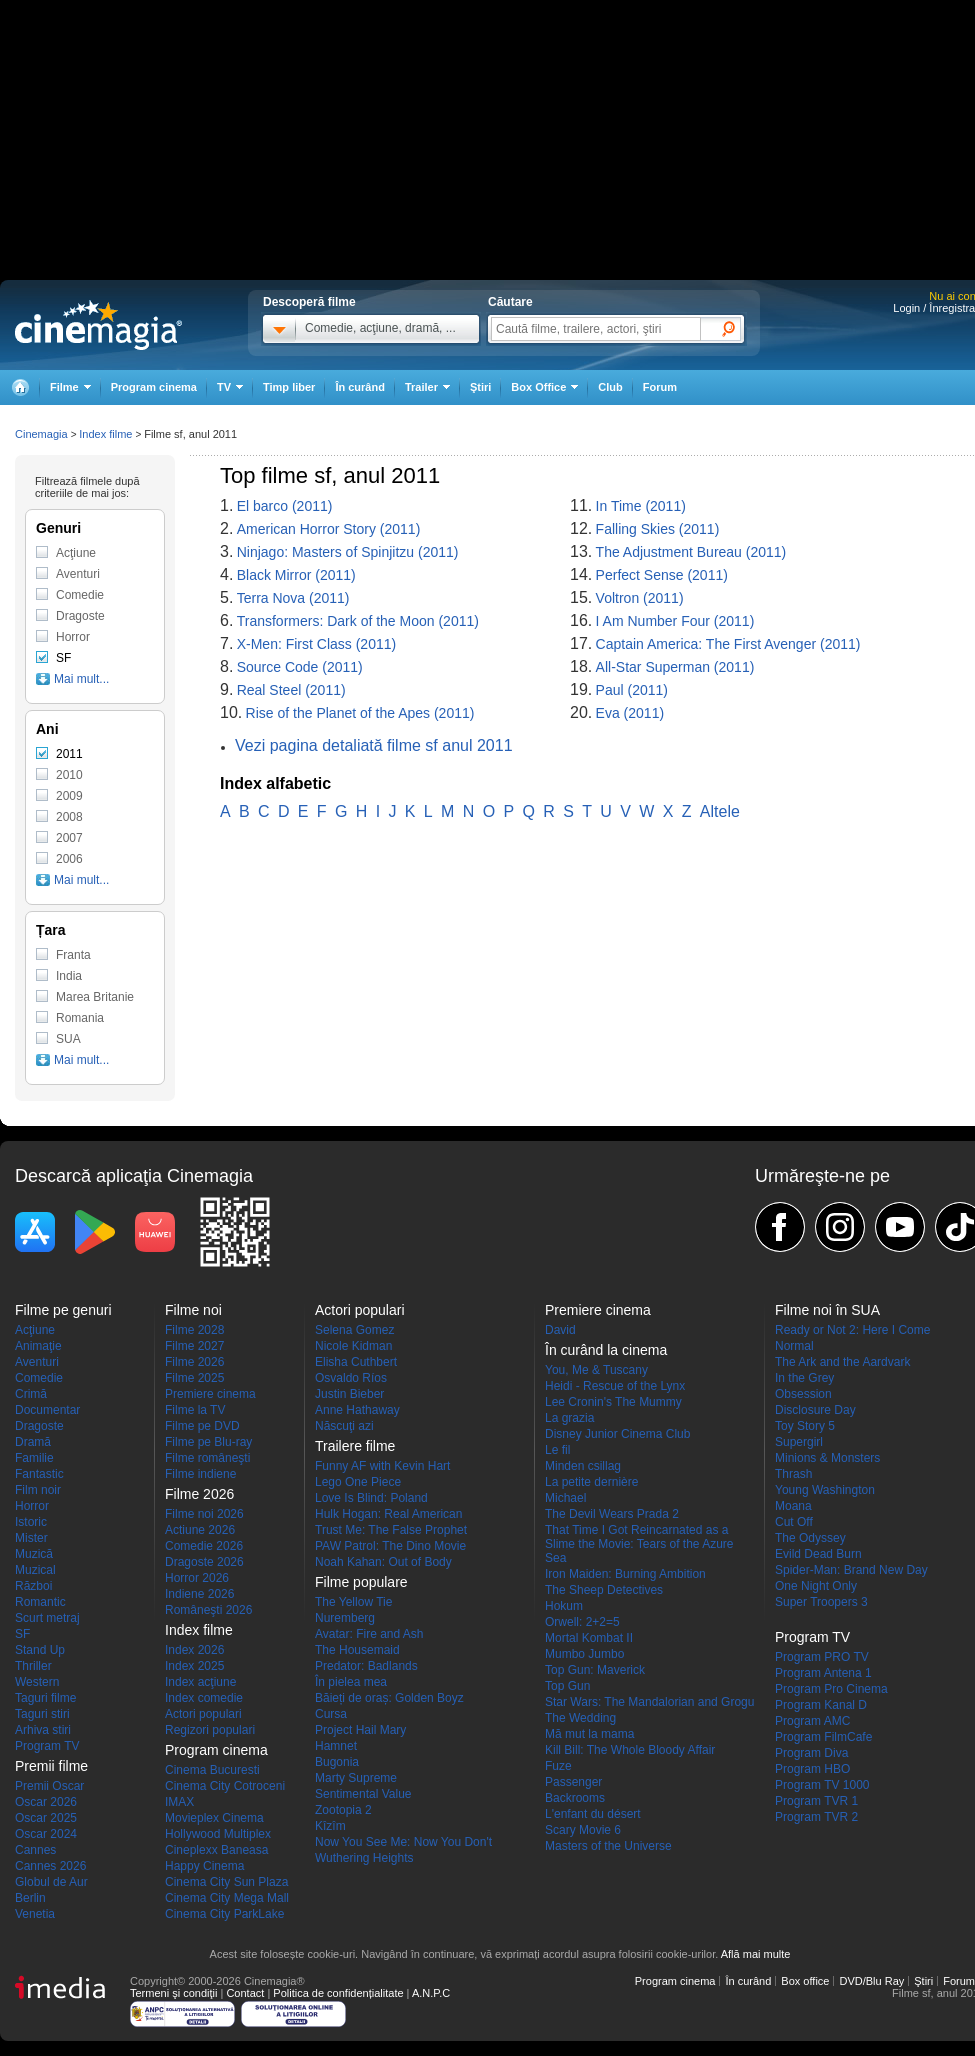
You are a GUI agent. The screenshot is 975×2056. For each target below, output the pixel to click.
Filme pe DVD (202, 1426)
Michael (565, 1498)
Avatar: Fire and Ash (369, 1634)
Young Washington (825, 1490)
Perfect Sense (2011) (662, 575)
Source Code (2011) (300, 667)
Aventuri (78, 574)
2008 (69, 817)
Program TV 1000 (822, 1785)
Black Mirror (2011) (296, 575)
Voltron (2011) (640, 598)
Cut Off (794, 1522)
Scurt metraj (47, 1618)
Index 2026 (194, 1650)
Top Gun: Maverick (595, 1670)
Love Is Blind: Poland (371, 1498)
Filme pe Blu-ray (208, 1442)
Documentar (47, 1410)
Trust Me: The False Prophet (391, 1530)
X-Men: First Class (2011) (316, 644)
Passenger (573, 1782)
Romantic (40, 1602)
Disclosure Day (815, 1410)
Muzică (34, 1554)
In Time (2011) (641, 506)
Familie (34, 1458)
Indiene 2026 (199, 1594)
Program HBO (812, 1769)
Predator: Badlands (366, 1666)
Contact (245, 1993)
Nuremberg (345, 1618)
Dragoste (80, 616)
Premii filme (51, 1766)
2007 (69, 838)
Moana (793, 1506)
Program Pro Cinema (831, 1689)
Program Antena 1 (823, 1673)
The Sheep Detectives (604, 1590)
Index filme (105, 434)
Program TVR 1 (816, 1801)
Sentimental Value (363, 1794)
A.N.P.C (431, 1993)
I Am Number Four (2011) (675, 621)
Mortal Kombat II (589, 1638)
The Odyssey (810, 1538)
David (560, 1330)
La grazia (569, 1418)
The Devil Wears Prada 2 (612, 1514)
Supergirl (799, 1442)
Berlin (30, 1898)
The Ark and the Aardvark (842, 1362)
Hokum (564, 1606)
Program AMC (812, 1721)
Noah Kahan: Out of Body (383, 1562)
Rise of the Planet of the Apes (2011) (360, 713)
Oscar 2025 (46, 1818)
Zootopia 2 (343, 1810)
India (69, 976)
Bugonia (337, 1762)
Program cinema (154, 387)
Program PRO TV (822, 1657)
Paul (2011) (632, 690)
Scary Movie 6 (583, 1830)
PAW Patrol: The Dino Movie (390, 1546)
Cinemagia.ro (98, 325)
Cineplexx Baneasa (216, 1850)
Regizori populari (210, 1730)
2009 (69, 796)
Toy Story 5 (805, 1426)
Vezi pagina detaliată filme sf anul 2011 (374, 745)
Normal (794, 1346)
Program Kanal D (821, 1705)
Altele (720, 811)
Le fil (557, 1450)
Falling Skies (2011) (658, 529)
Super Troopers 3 (821, 1602)
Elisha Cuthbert (356, 1362)
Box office (805, 1981)
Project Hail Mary (360, 1730)
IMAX (179, 1802)
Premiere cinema (210, 1394)
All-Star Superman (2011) (675, 667)
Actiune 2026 (200, 1530)
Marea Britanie (95, 997)
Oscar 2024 (46, 1834)
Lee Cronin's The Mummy (613, 1402)
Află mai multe (756, 1954)
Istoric (31, 1522)
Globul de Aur (51, 1882)
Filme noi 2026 (204, 1514)
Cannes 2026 (50, 1866)
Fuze (558, 1766)
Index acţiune (200, 1682)
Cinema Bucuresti (212, 1770)
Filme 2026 (194, 1362)
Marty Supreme (356, 1778)
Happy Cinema (204, 1866)
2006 (69, 859)
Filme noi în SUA (827, 1310)
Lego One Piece (358, 1482)
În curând (360, 387)
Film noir (38, 1490)
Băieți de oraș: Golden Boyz (389, 1698)
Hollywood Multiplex (218, 1834)
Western (37, 1682)
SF (63, 658)
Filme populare (361, 1582)
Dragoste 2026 (204, 1562)
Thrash (793, 1474)
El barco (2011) (285, 506)
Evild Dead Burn (818, 1554)
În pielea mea (351, 1682)
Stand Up (40, 1650)
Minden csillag (583, 1466)
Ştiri (480, 387)
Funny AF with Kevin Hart (382, 1466)
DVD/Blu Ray (871, 1981)
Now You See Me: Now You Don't (403, 1842)
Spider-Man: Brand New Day (851, 1570)
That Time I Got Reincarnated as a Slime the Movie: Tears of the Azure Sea (639, 1544)
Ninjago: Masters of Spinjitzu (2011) (348, 552)
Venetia (35, 1914)
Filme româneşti (207, 1458)
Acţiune (76, 553)
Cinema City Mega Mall (227, 1898)
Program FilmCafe (823, 1737)
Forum (660, 387)
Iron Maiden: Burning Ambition (625, 1574)
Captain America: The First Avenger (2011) (728, 644)
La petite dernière (591, 1482)
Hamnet (336, 1746)
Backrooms (575, 1798)
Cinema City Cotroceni (225, 1786)
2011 (69, 754)
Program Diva (811, 1753)
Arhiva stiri (43, 1730)
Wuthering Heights (364, 1858)
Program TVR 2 (816, 1817)
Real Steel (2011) (291, 690)
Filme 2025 (194, 1378)
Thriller (33, 1666)
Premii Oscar (49, 1786)
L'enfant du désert (593, 1814)
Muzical (35, 1570)
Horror (73, 637)
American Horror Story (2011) (329, 529)
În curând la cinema (606, 1350)
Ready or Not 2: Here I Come (852, 1330)
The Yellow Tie (353, 1602)
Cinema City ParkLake (224, 1914)
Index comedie (204, 1698)
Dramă (33, 1442)
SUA (68, 1039)
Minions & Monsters (827, 1458)
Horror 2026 (197, 1578)
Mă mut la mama (589, 1734)
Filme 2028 (194, 1330)
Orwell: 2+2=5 (582, 1622)
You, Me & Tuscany (596, 1370)
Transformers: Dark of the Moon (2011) (358, 621)
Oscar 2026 (46, 1802)
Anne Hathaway (357, 1410)
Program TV (47, 1746)
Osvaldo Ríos (351, 1378)
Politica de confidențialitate (338, 1993)
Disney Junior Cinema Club (617, 1434)
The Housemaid (357, 1650)
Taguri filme (45, 1698)
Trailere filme (355, 1446)
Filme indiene (200, 1474)
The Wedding (580, 1718)
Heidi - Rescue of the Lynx (615, 1386)
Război (33, 1586)
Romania (80, 1018)
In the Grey (804, 1378)
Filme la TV (195, 1410)
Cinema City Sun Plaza (226, 1882)
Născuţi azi (344, 1426)
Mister (31, 1538)
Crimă (31, 1394)
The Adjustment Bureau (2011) (691, 552)
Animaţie (38, 1346)
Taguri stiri (42, 1714)
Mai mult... (81, 679)
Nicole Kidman (353, 1346)
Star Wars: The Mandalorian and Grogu (649, 1702)
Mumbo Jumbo (584, 1654)
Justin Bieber (349, 1394)
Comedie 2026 (204, 1546)
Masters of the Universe (608, 1846)
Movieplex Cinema (214, 1818)
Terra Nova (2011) (293, 598)
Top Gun (567, 1686)
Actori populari (203, 1714)
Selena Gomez (354, 1330)
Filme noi (193, 1310)
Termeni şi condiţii (173, 1993)
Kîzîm (330, 1826)
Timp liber (289, 387)
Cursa (331, 1714)
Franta (73, 955)
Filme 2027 (194, 1346)
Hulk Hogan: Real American (388, 1514)
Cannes (35, 1850)
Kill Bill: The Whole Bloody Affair (630, 1750)
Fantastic (39, 1474)
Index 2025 (194, 1666)
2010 (69, 775)
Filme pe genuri (63, 1310)
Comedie (80, 595)
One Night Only (816, 1586)
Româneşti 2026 (208, 1610)
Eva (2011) (630, 713)
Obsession (803, 1394)
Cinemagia (41, 434)
